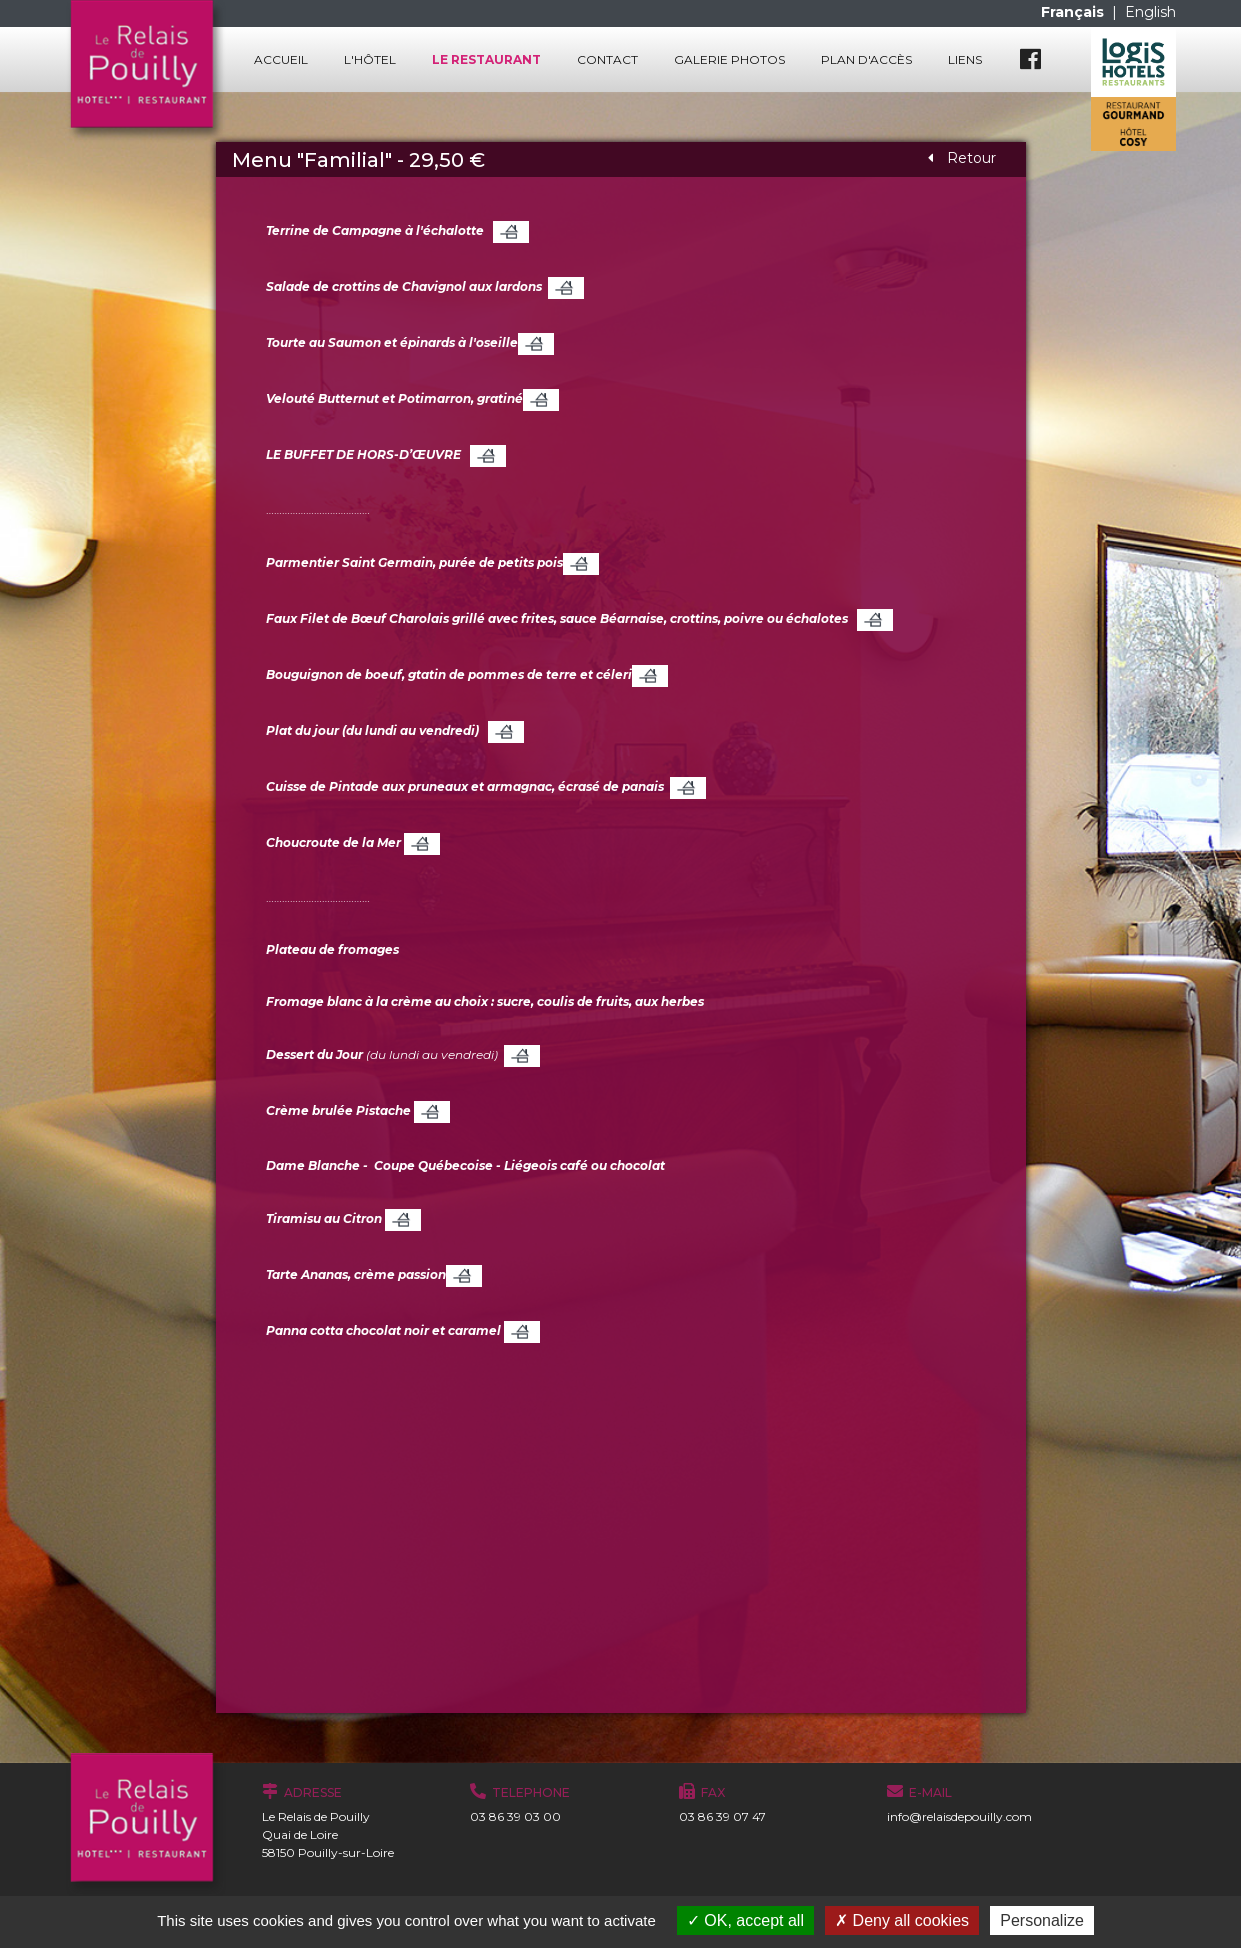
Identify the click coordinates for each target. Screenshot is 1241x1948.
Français (1074, 12)
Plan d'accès (866, 59)
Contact (607, 59)
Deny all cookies (902, 1920)
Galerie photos (729, 59)
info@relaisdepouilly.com (959, 1816)
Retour (962, 158)
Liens (965, 59)
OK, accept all (745, 1920)
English (1150, 12)
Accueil (281, 59)
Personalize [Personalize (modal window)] (1042, 1920)
